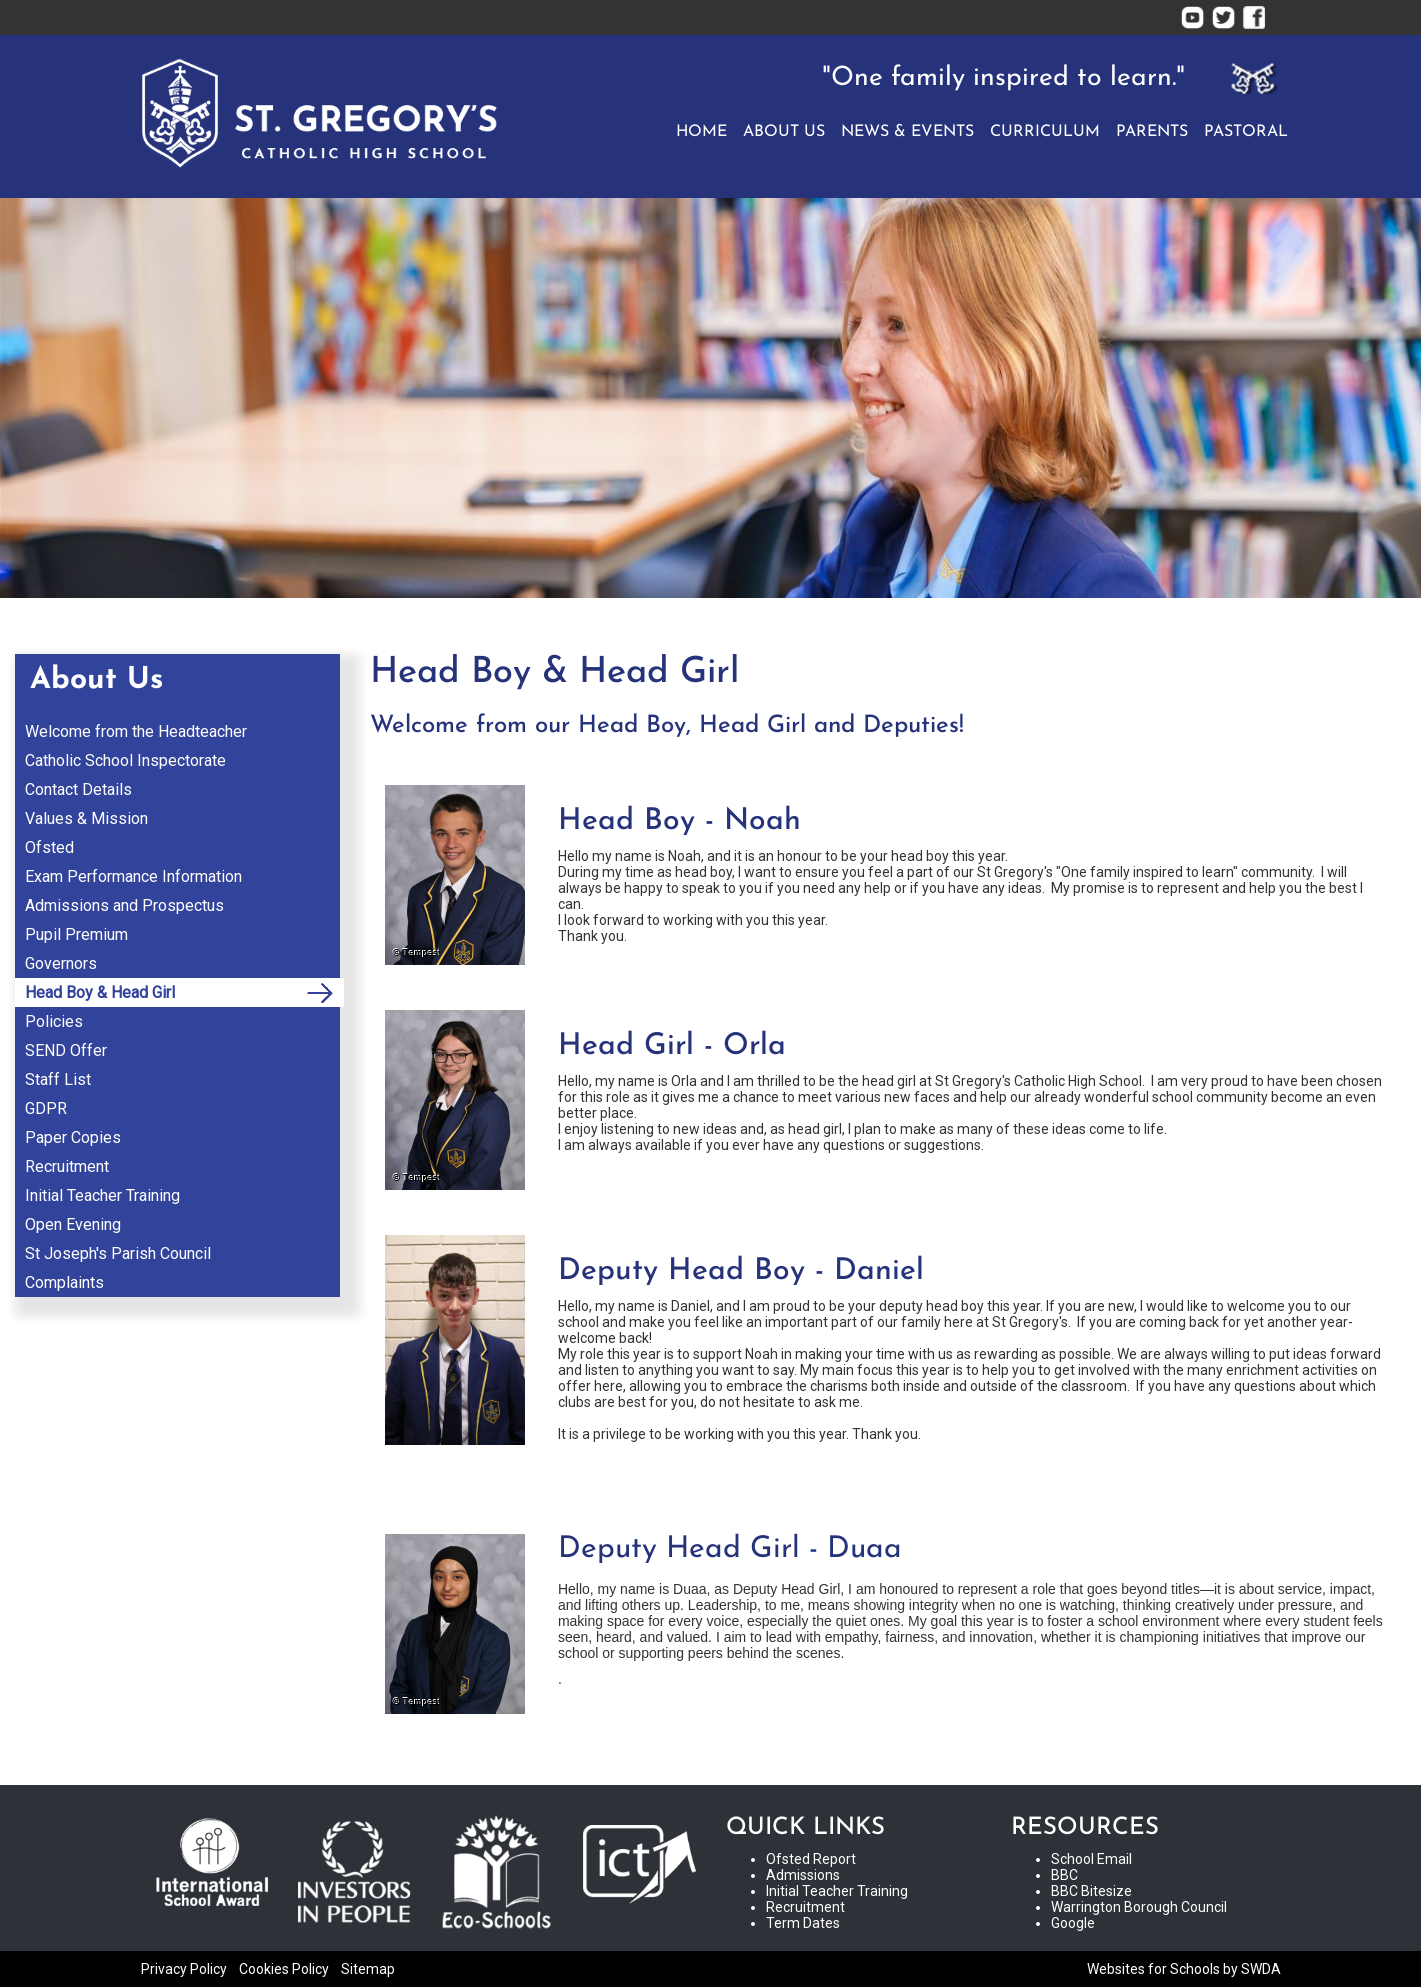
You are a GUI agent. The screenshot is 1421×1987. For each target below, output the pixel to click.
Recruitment (805, 1907)
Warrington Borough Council (1139, 1907)
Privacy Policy (184, 1969)
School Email (1091, 1859)
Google (1073, 1923)
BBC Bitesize (1091, 1891)
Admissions (803, 1875)
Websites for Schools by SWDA (1184, 1969)
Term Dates (803, 1923)
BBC (1064, 1875)
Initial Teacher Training (837, 1891)
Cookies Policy (284, 1969)
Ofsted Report (811, 1859)
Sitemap (368, 1969)
